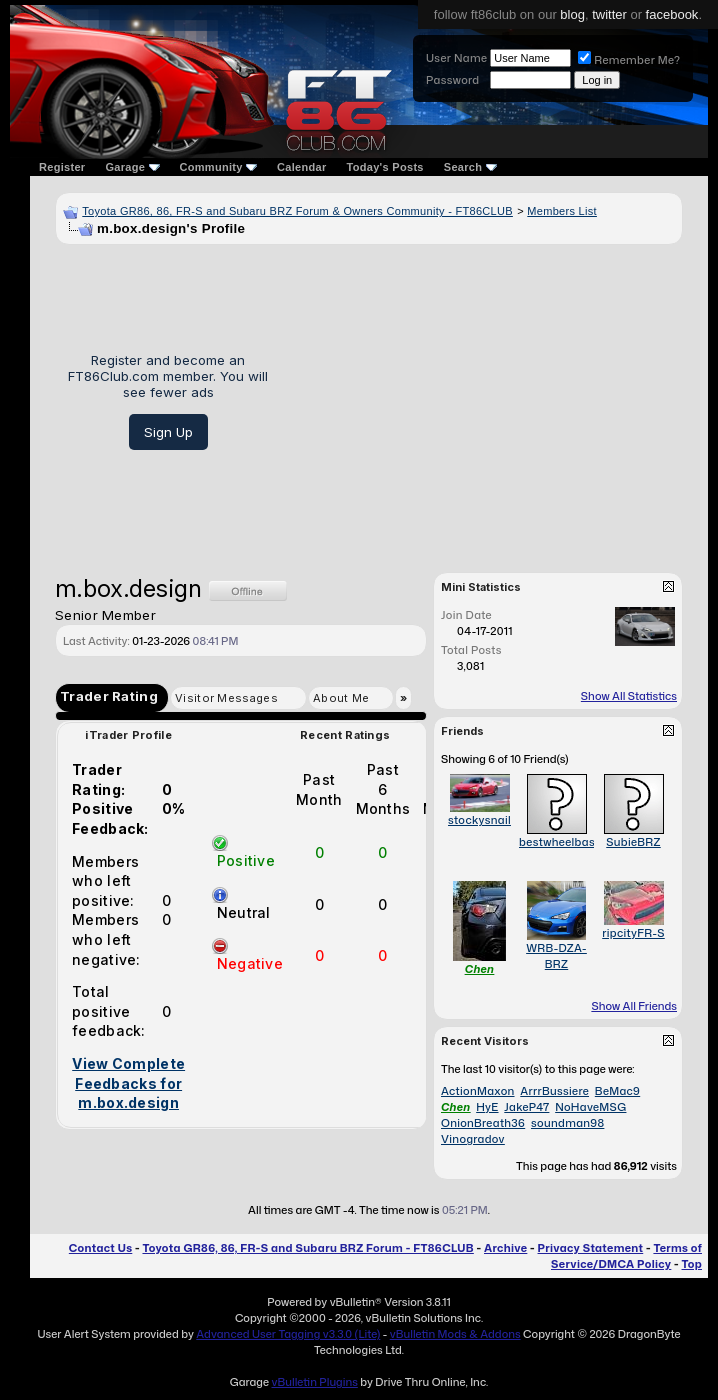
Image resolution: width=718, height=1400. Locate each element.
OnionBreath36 (483, 1123)
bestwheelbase (560, 842)
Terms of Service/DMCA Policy (626, 1256)
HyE (487, 1107)
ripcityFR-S (633, 933)
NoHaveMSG (590, 1107)
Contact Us (100, 1248)
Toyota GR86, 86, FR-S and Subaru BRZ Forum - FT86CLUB (307, 1248)
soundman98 (567, 1123)
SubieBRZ (633, 842)
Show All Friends (634, 1006)
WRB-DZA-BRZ (556, 956)
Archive (505, 1248)
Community (219, 167)
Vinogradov (473, 1139)
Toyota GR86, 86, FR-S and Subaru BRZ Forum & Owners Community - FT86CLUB (297, 211)
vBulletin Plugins (314, 1382)
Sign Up (168, 432)
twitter (609, 14)
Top (692, 1264)
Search (470, 167)
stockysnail (479, 820)
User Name (456, 58)
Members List (562, 211)
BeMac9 (617, 1091)
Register (62, 167)
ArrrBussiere (554, 1091)
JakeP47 (526, 1107)
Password (452, 80)
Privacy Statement (591, 1248)
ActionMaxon (478, 1091)
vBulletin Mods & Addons (455, 1334)
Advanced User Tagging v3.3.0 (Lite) (288, 1334)
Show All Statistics (629, 696)
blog (572, 14)
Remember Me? (629, 60)
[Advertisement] (482, 401)
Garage (132, 167)
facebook (672, 14)
